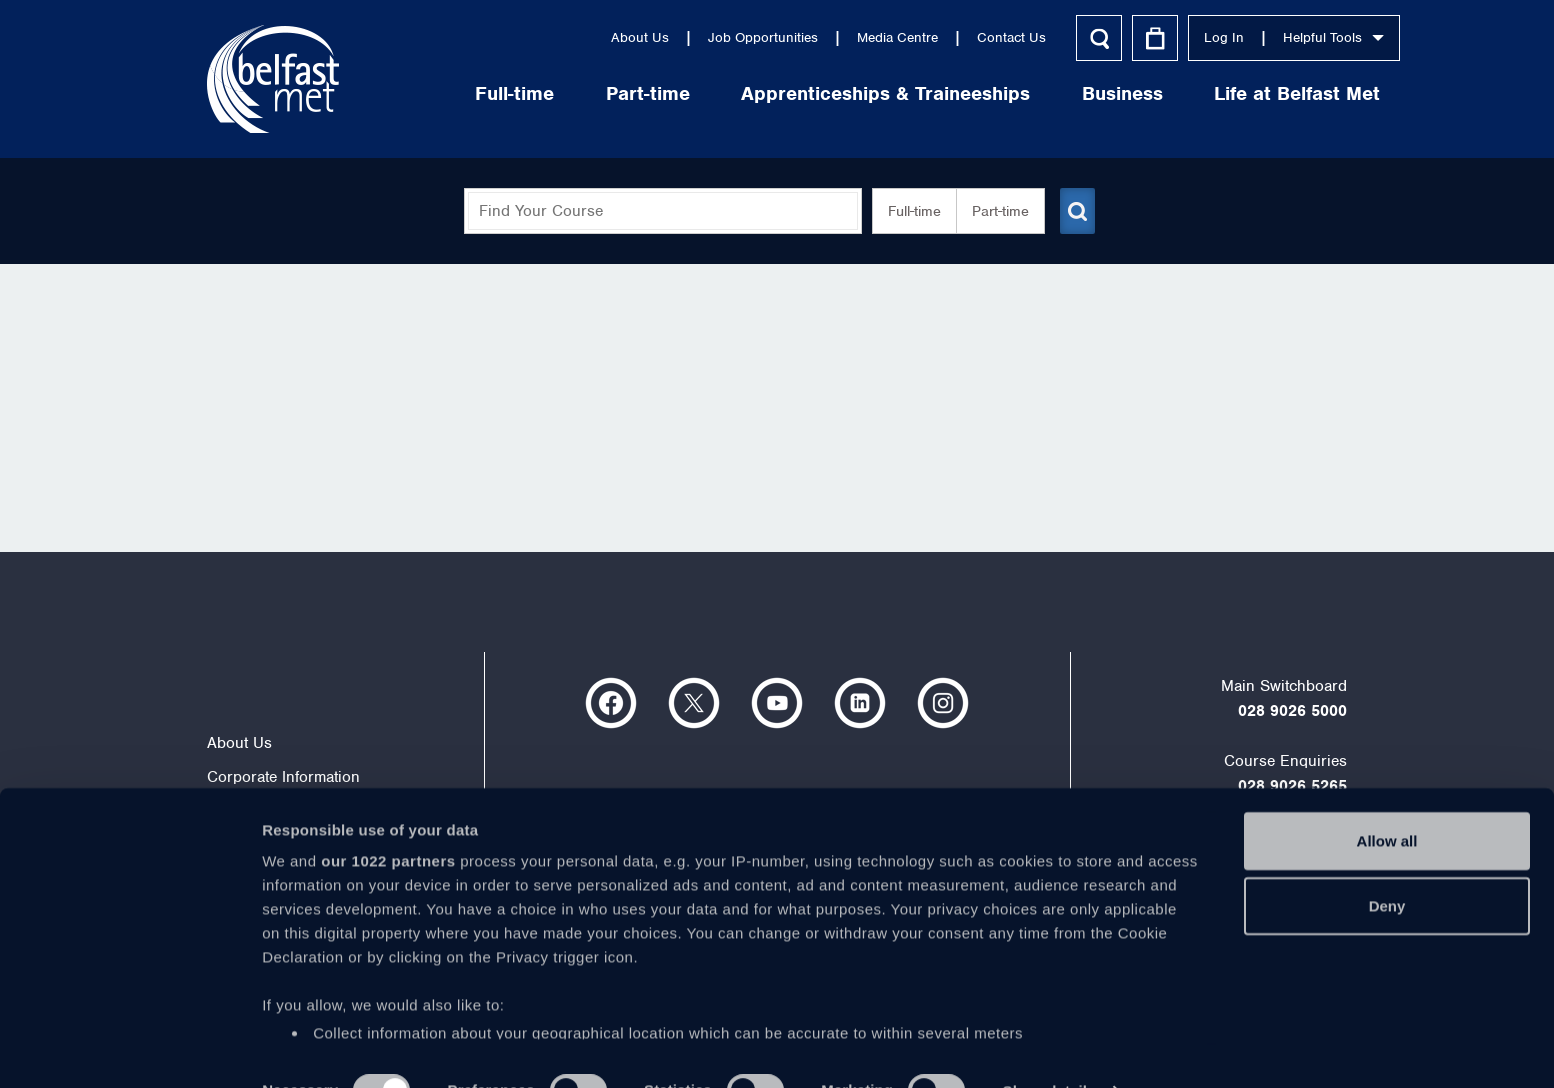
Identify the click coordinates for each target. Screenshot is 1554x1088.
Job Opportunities (710, 37)
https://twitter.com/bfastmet (694, 703)
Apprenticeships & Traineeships (832, 93)
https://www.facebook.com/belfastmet (611, 703)
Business (1069, 93)
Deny (1387, 863)
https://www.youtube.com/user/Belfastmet (777, 703)
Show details (1049, 1048)
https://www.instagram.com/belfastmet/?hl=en (943, 703)
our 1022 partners (388, 818)
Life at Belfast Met (1244, 93)
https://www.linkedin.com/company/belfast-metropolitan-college (860, 703)
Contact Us (958, 37)
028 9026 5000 (1292, 711)
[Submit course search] (1075, 211)
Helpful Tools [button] (1280, 37)
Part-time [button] (992, 211)
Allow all (1387, 798)
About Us (587, 37)
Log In (1171, 37)
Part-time (595, 93)
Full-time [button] (906, 211)
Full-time (461, 93)
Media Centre (844, 37)
